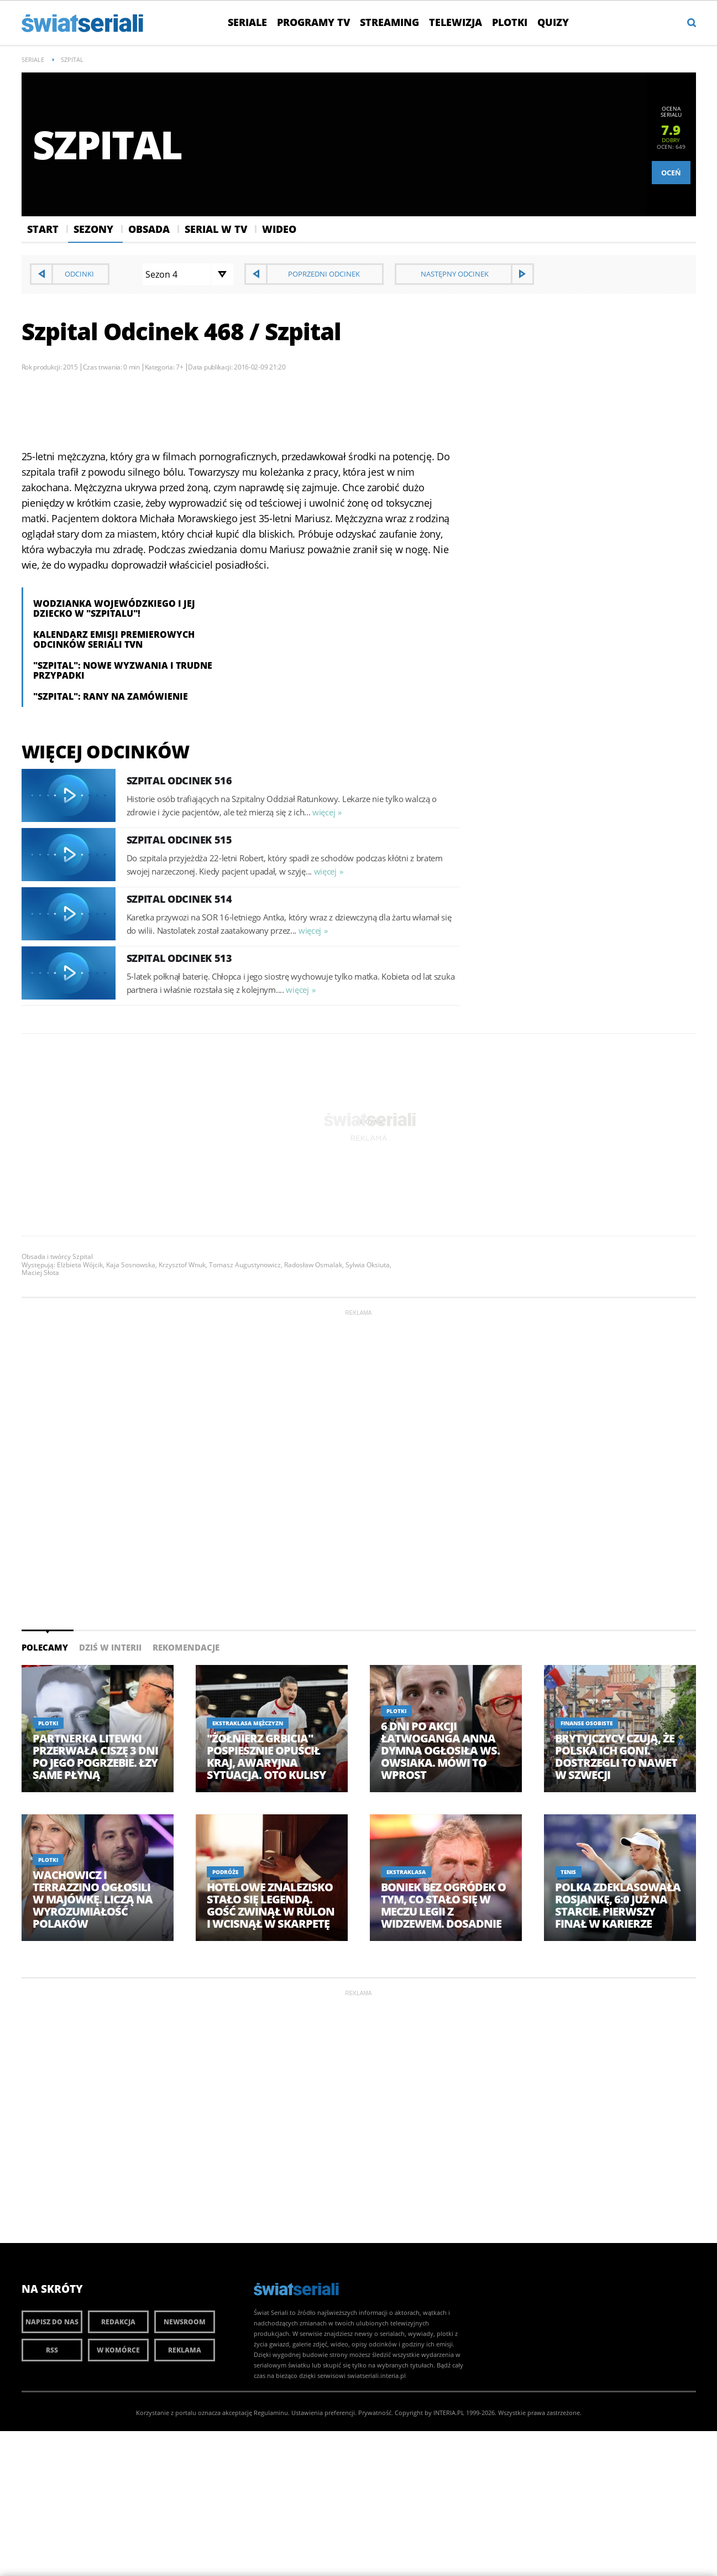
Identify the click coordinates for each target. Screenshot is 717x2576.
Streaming (389, 22)
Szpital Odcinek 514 (179, 898)
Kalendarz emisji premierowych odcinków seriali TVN (114, 639)
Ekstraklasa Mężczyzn (247, 1723)
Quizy (553, 22)
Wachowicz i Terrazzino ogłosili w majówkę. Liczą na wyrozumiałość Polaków (93, 1899)
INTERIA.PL (448, 2412)
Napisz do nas (51, 2322)
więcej (323, 812)
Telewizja (455, 22)
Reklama (184, 2350)
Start (43, 229)
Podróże (225, 1872)
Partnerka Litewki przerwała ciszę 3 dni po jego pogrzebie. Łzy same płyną (95, 1756)
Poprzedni (324, 274)
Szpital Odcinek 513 (179, 958)
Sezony (93, 229)
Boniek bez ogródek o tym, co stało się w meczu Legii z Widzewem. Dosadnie (443, 1905)
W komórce (118, 2350)
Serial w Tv (216, 229)
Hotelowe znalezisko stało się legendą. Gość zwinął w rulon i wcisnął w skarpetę (270, 1905)
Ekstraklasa (406, 1872)
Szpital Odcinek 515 (179, 839)
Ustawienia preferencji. (324, 2412)
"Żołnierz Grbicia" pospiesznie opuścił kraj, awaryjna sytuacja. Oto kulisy (266, 1756)
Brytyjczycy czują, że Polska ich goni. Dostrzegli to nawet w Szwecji (616, 1756)
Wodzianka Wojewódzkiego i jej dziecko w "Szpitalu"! (114, 608)
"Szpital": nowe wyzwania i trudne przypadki (122, 670)
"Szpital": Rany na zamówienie (110, 696)
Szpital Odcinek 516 (179, 780)
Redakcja (118, 2322)
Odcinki (79, 274)
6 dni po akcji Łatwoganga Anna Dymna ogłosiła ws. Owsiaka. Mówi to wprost (440, 1750)
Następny (455, 274)
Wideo (279, 229)
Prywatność (374, 2412)
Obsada (149, 229)
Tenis (568, 1872)
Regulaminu (271, 2412)
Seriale (247, 22)
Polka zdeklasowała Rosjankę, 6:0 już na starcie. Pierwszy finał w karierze (618, 1905)
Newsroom (185, 2322)
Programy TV (313, 22)
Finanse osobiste (587, 1723)
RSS (52, 2350)
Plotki (509, 22)
